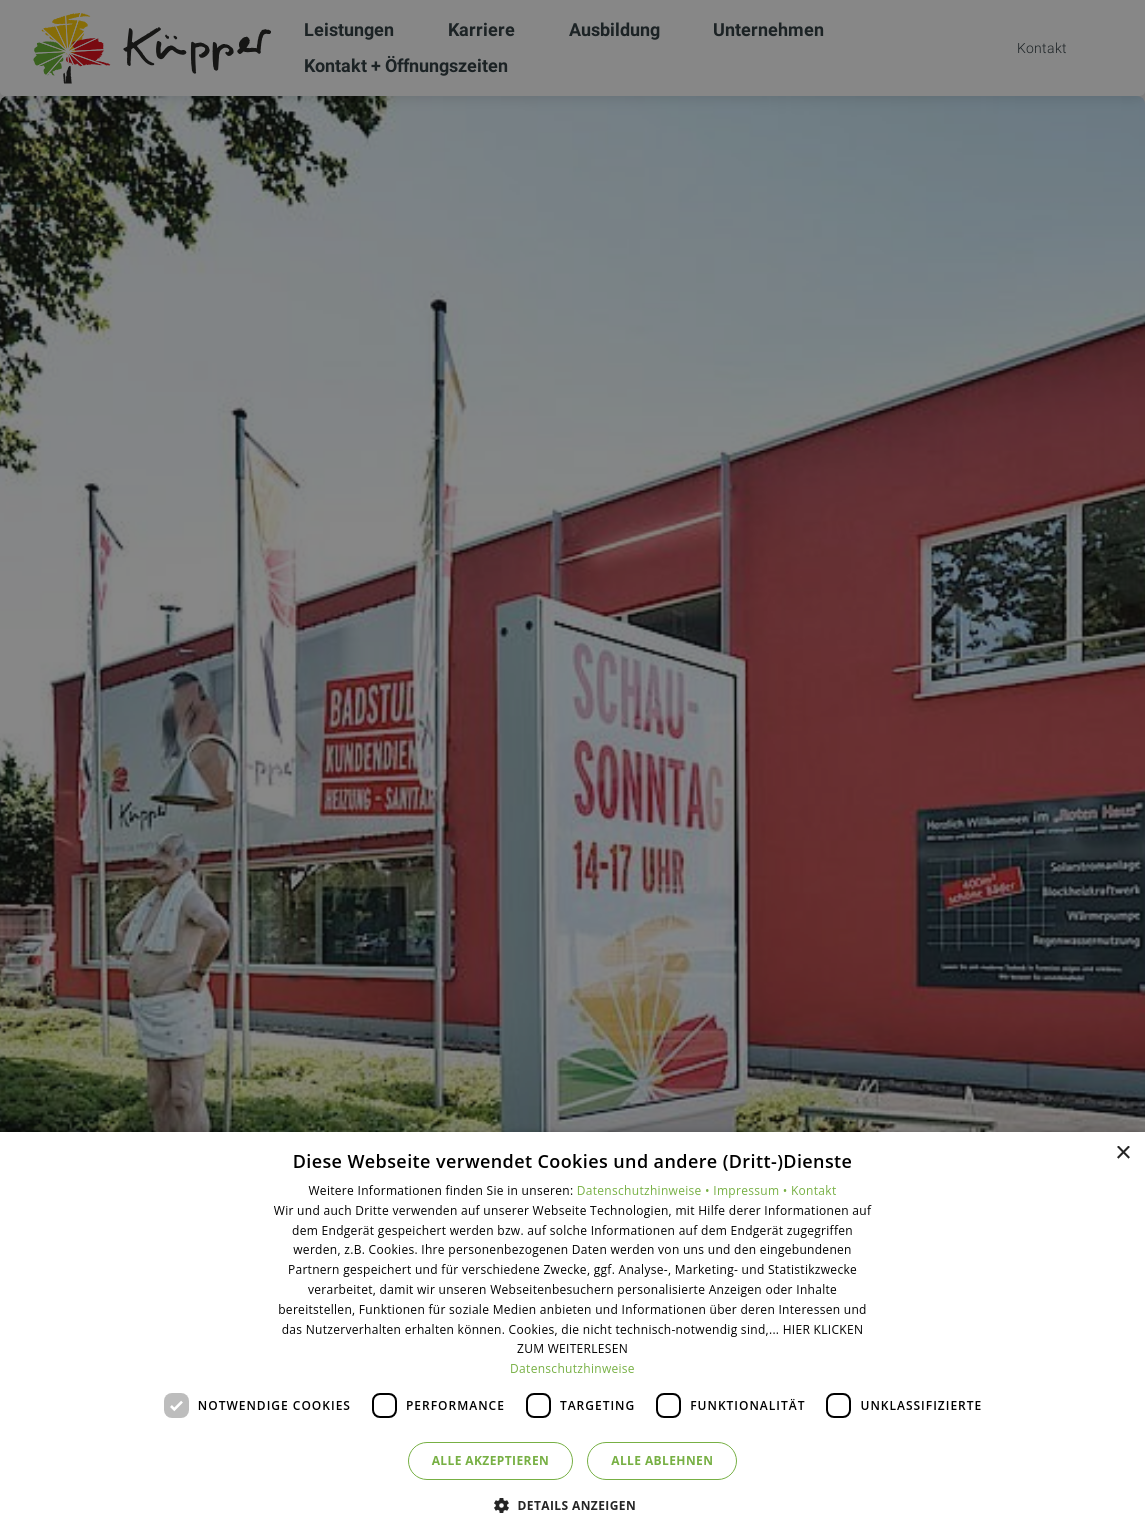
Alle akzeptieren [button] (491, 1460)
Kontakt (814, 1190)
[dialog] (572, 1335)
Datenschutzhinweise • (645, 1190)
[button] (572, 1504)
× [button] (1122, 1153)
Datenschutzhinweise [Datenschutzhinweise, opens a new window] (572, 1368)
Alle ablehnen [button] (662, 1460)
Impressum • (752, 1190)
